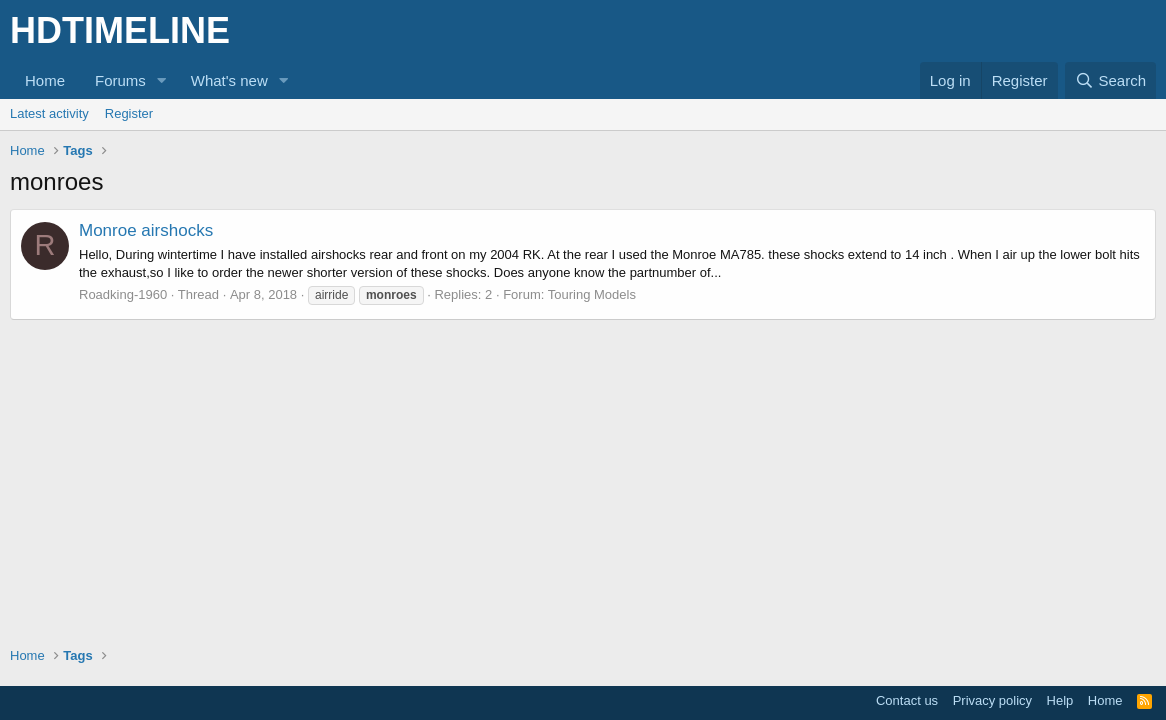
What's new (229, 80)
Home (45, 80)
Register (129, 113)
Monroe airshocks (146, 230)
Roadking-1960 (123, 294)
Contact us (907, 700)
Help (1060, 700)
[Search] (1110, 80)
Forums (120, 80)
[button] (162, 80)
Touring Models (592, 294)
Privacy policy (992, 700)
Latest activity (49, 113)
